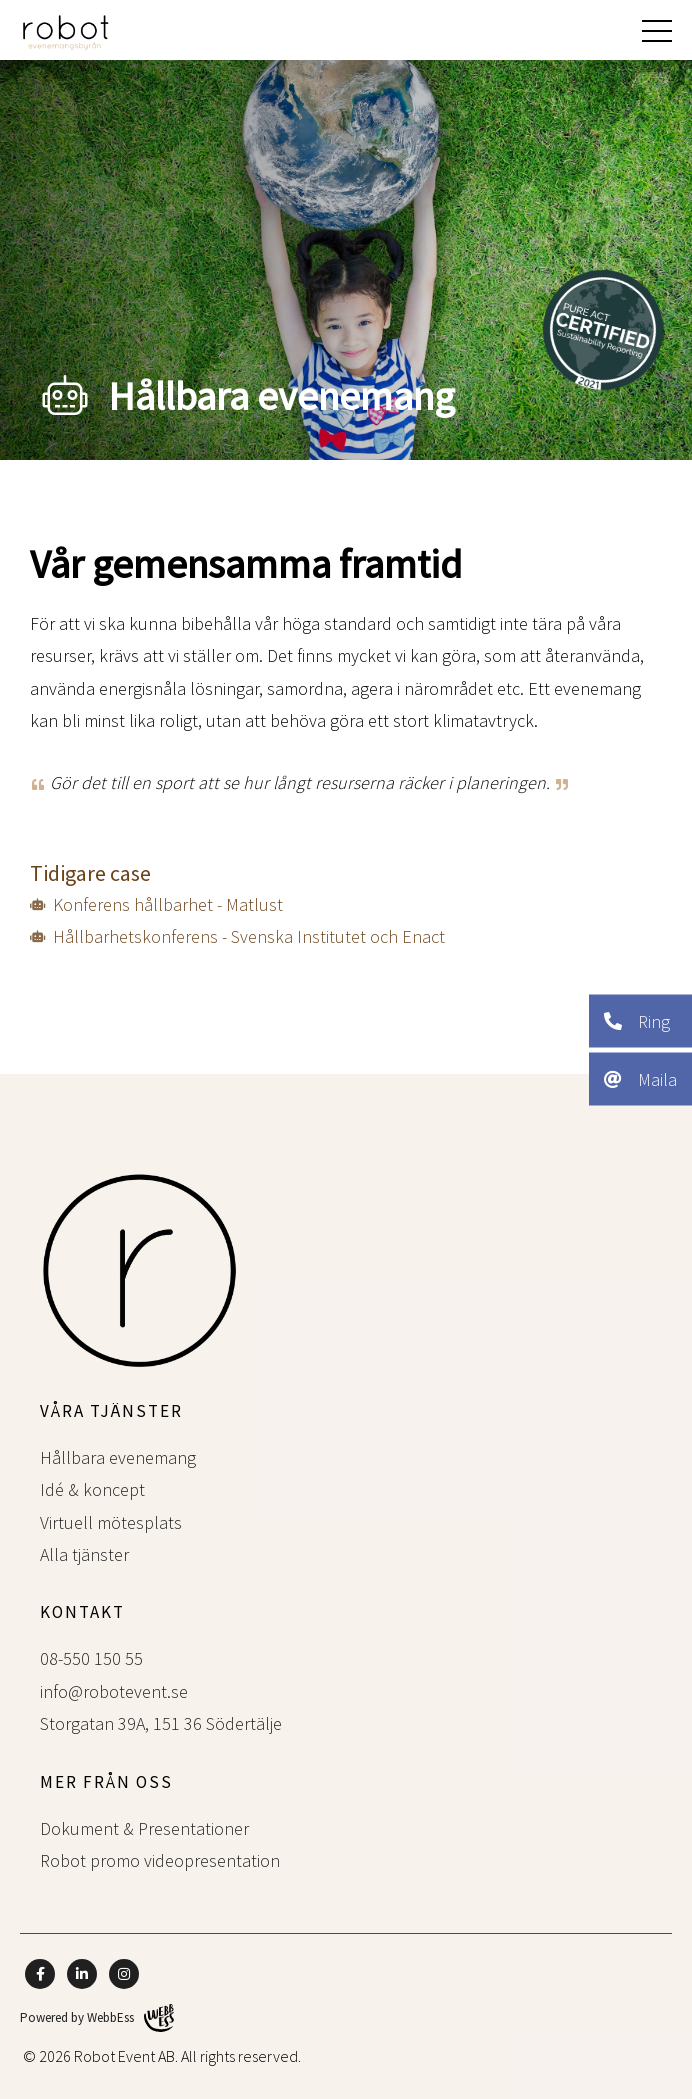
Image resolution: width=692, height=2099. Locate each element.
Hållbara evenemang (118, 1457)
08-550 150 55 (91, 1658)
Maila (640, 1078)
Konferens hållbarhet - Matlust (168, 904)
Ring (637, 1020)
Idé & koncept (92, 1489)
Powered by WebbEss (97, 2018)
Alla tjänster (84, 1554)
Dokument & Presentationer (144, 1828)
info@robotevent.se (114, 1691)
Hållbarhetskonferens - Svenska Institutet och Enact (249, 936)
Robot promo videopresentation (160, 1860)
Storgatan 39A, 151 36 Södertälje (161, 1723)
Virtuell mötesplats (111, 1522)
